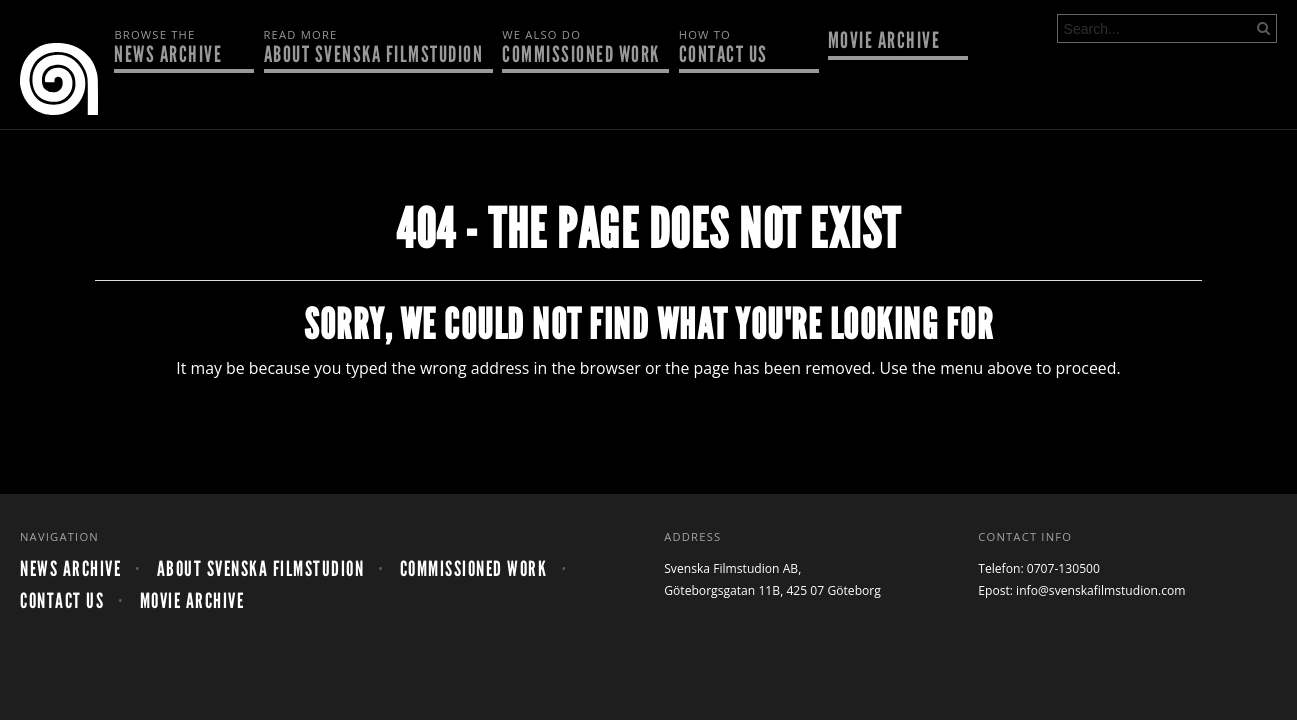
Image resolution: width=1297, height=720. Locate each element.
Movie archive (884, 42)
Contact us (744, 48)
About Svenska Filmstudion (374, 48)
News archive (179, 48)
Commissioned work (581, 48)
